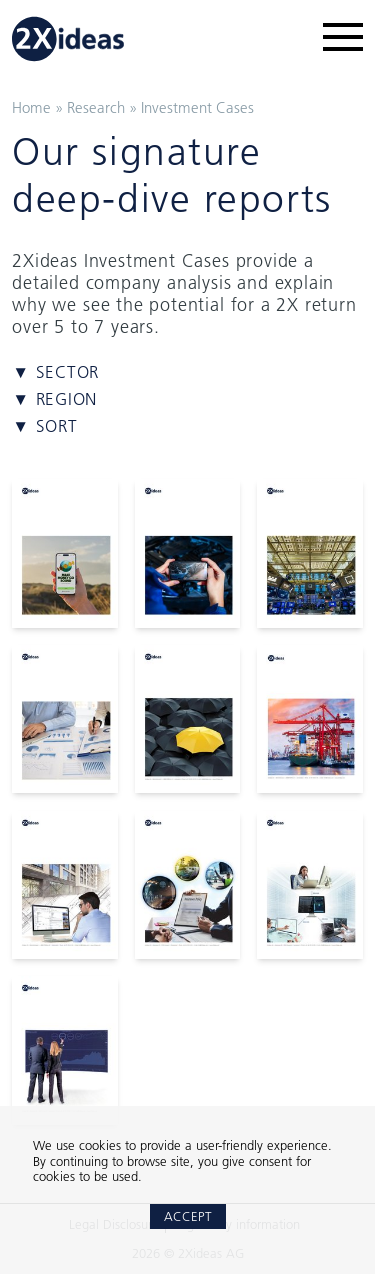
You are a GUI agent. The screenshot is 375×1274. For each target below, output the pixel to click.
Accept (188, 1216)
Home (31, 107)
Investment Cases (197, 107)
